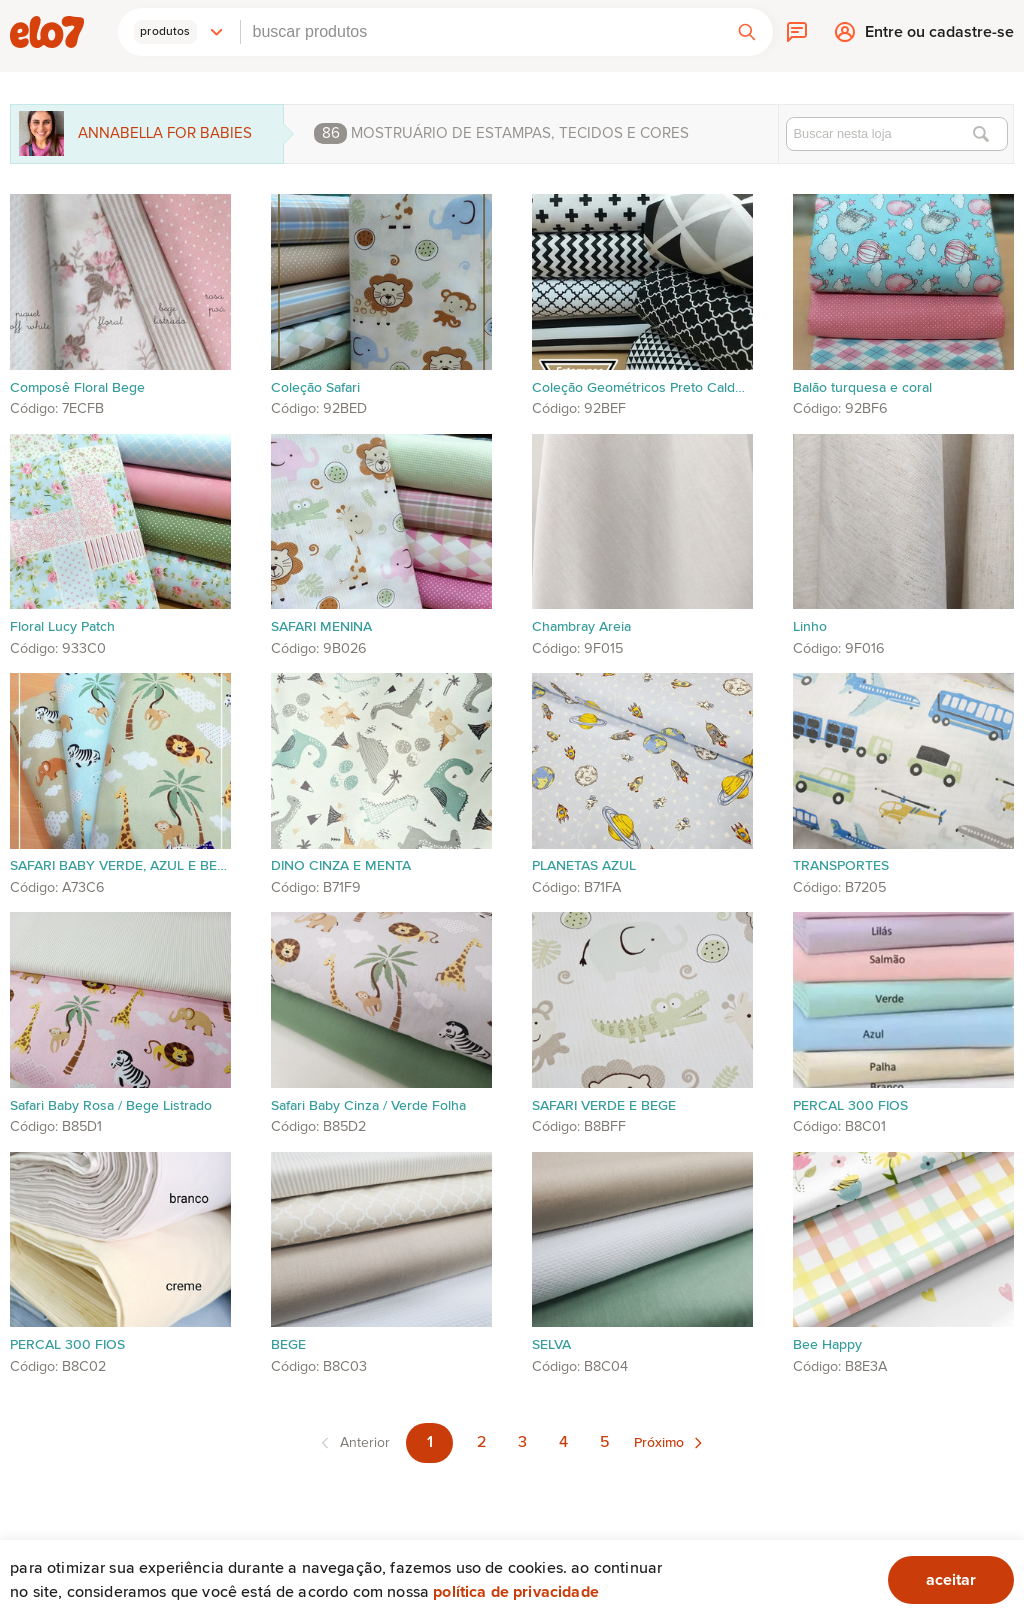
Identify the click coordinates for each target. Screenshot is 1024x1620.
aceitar (951, 1580)
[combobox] (481, 32)
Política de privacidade (516, 1592)
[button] (179, 32)
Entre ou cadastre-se (939, 36)
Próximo (659, 1443)
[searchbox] (481, 32)
